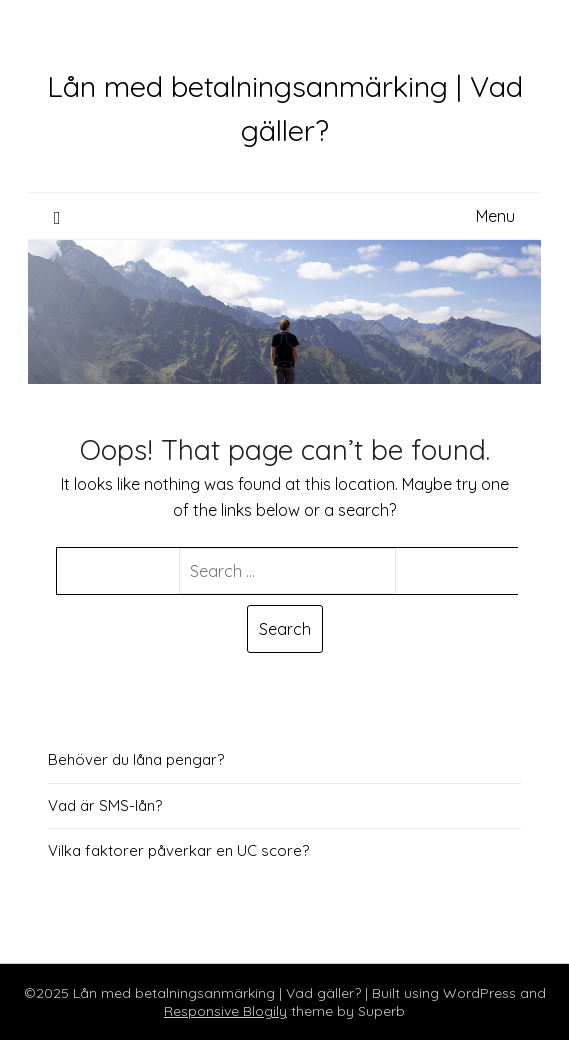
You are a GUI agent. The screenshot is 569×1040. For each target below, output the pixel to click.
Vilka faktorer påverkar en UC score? (178, 850)
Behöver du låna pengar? (136, 759)
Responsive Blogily (225, 1011)
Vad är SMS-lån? (105, 805)
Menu (495, 216)
